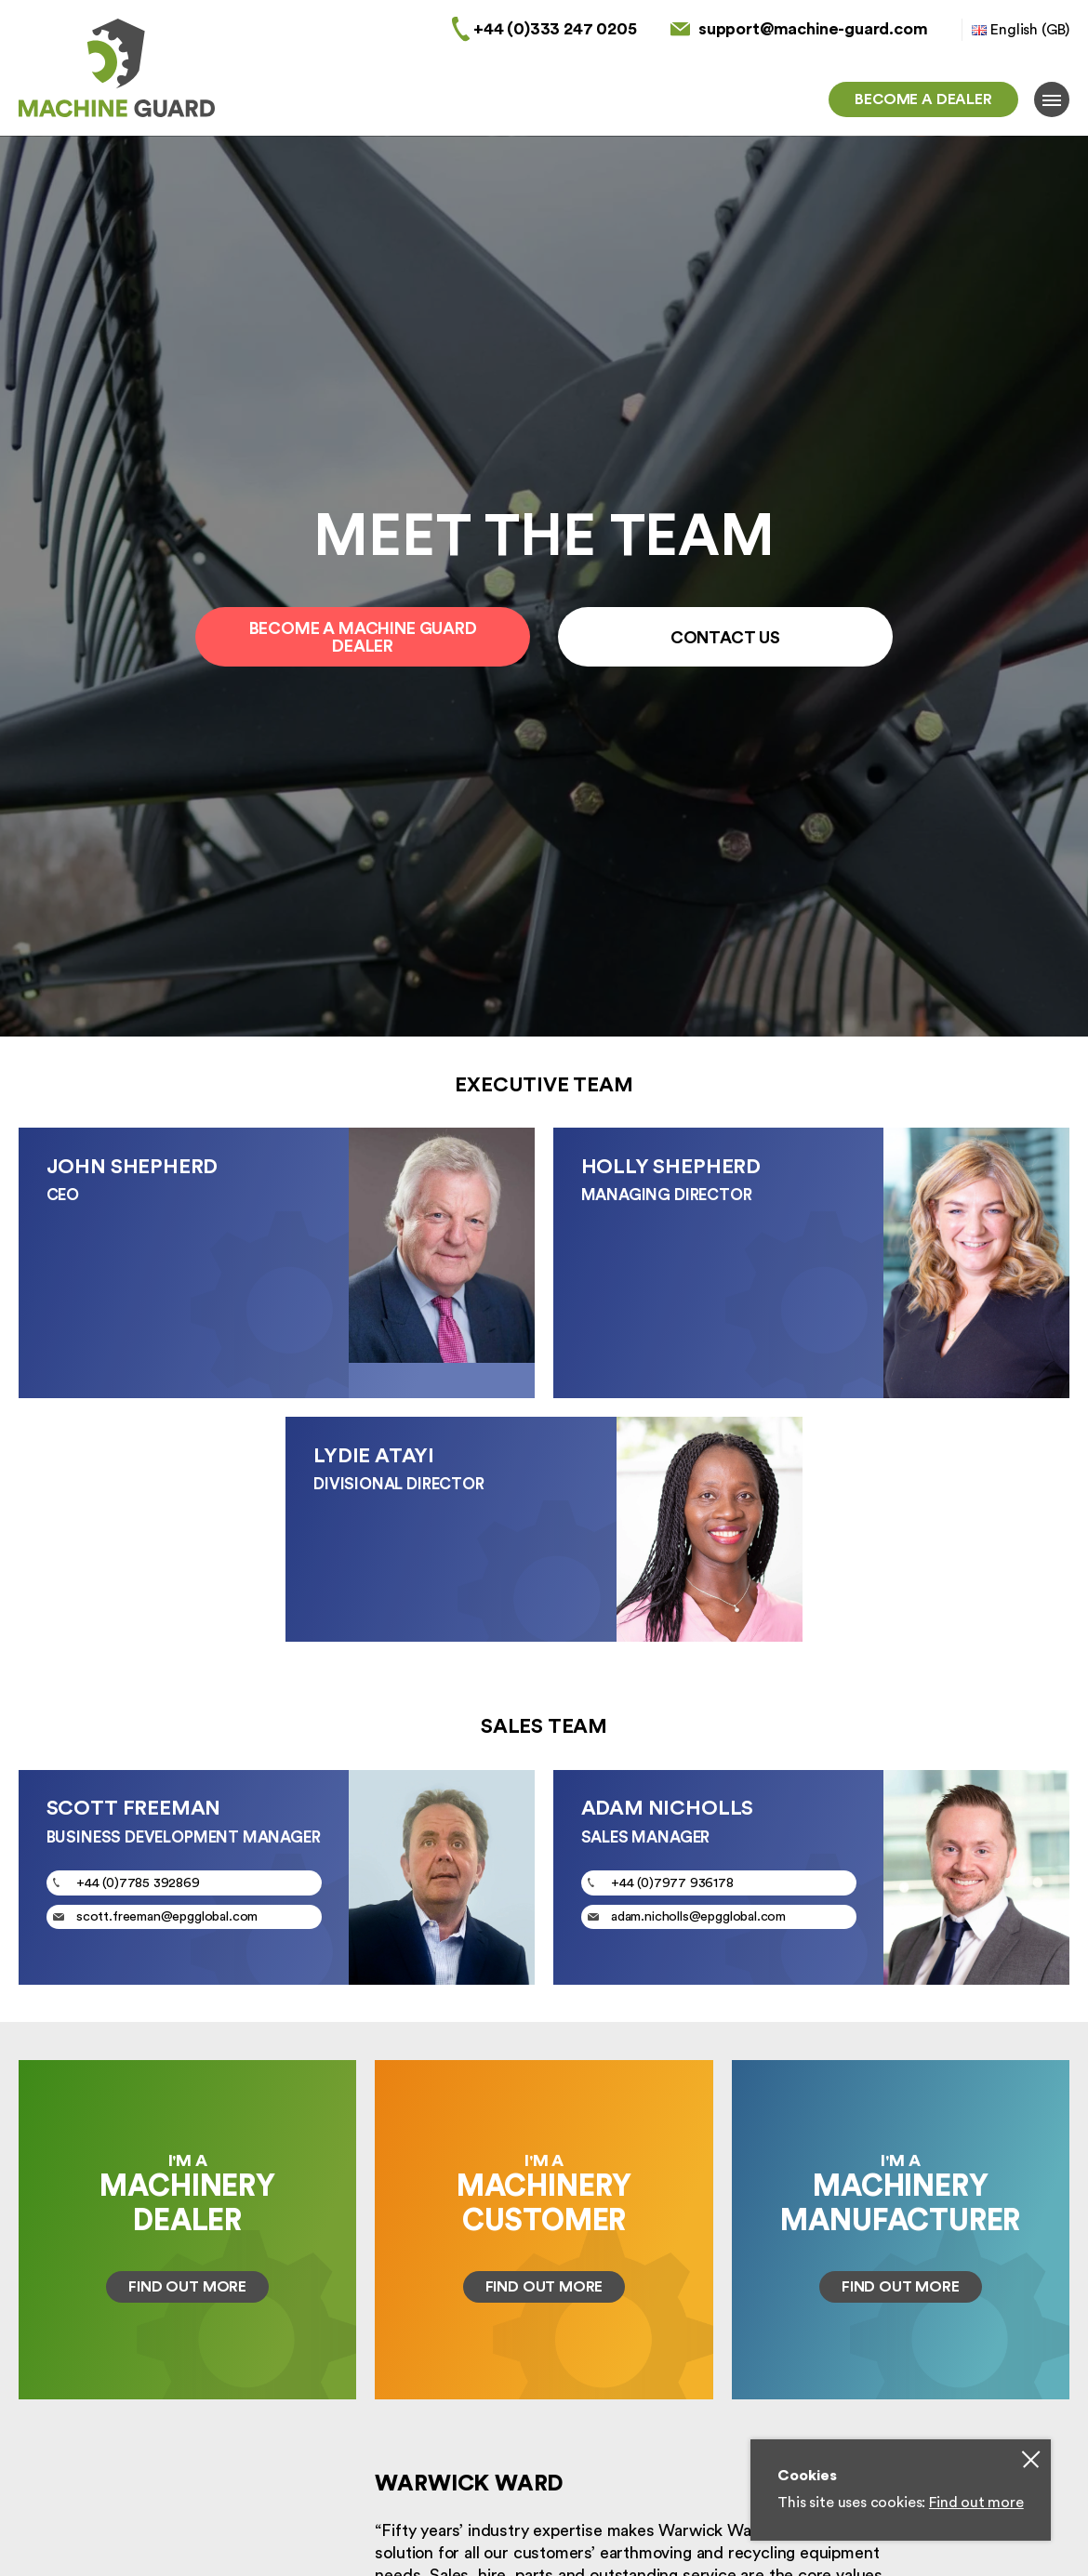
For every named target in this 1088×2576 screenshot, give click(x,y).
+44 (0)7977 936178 (672, 1880)
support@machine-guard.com (813, 28)
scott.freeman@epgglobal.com (167, 1914)
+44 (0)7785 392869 (138, 1880)
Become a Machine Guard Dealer (363, 637)
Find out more (976, 2502)
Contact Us (725, 637)
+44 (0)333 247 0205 (555, 28)
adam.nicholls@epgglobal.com (698, 1914)
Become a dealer (923, 99)
